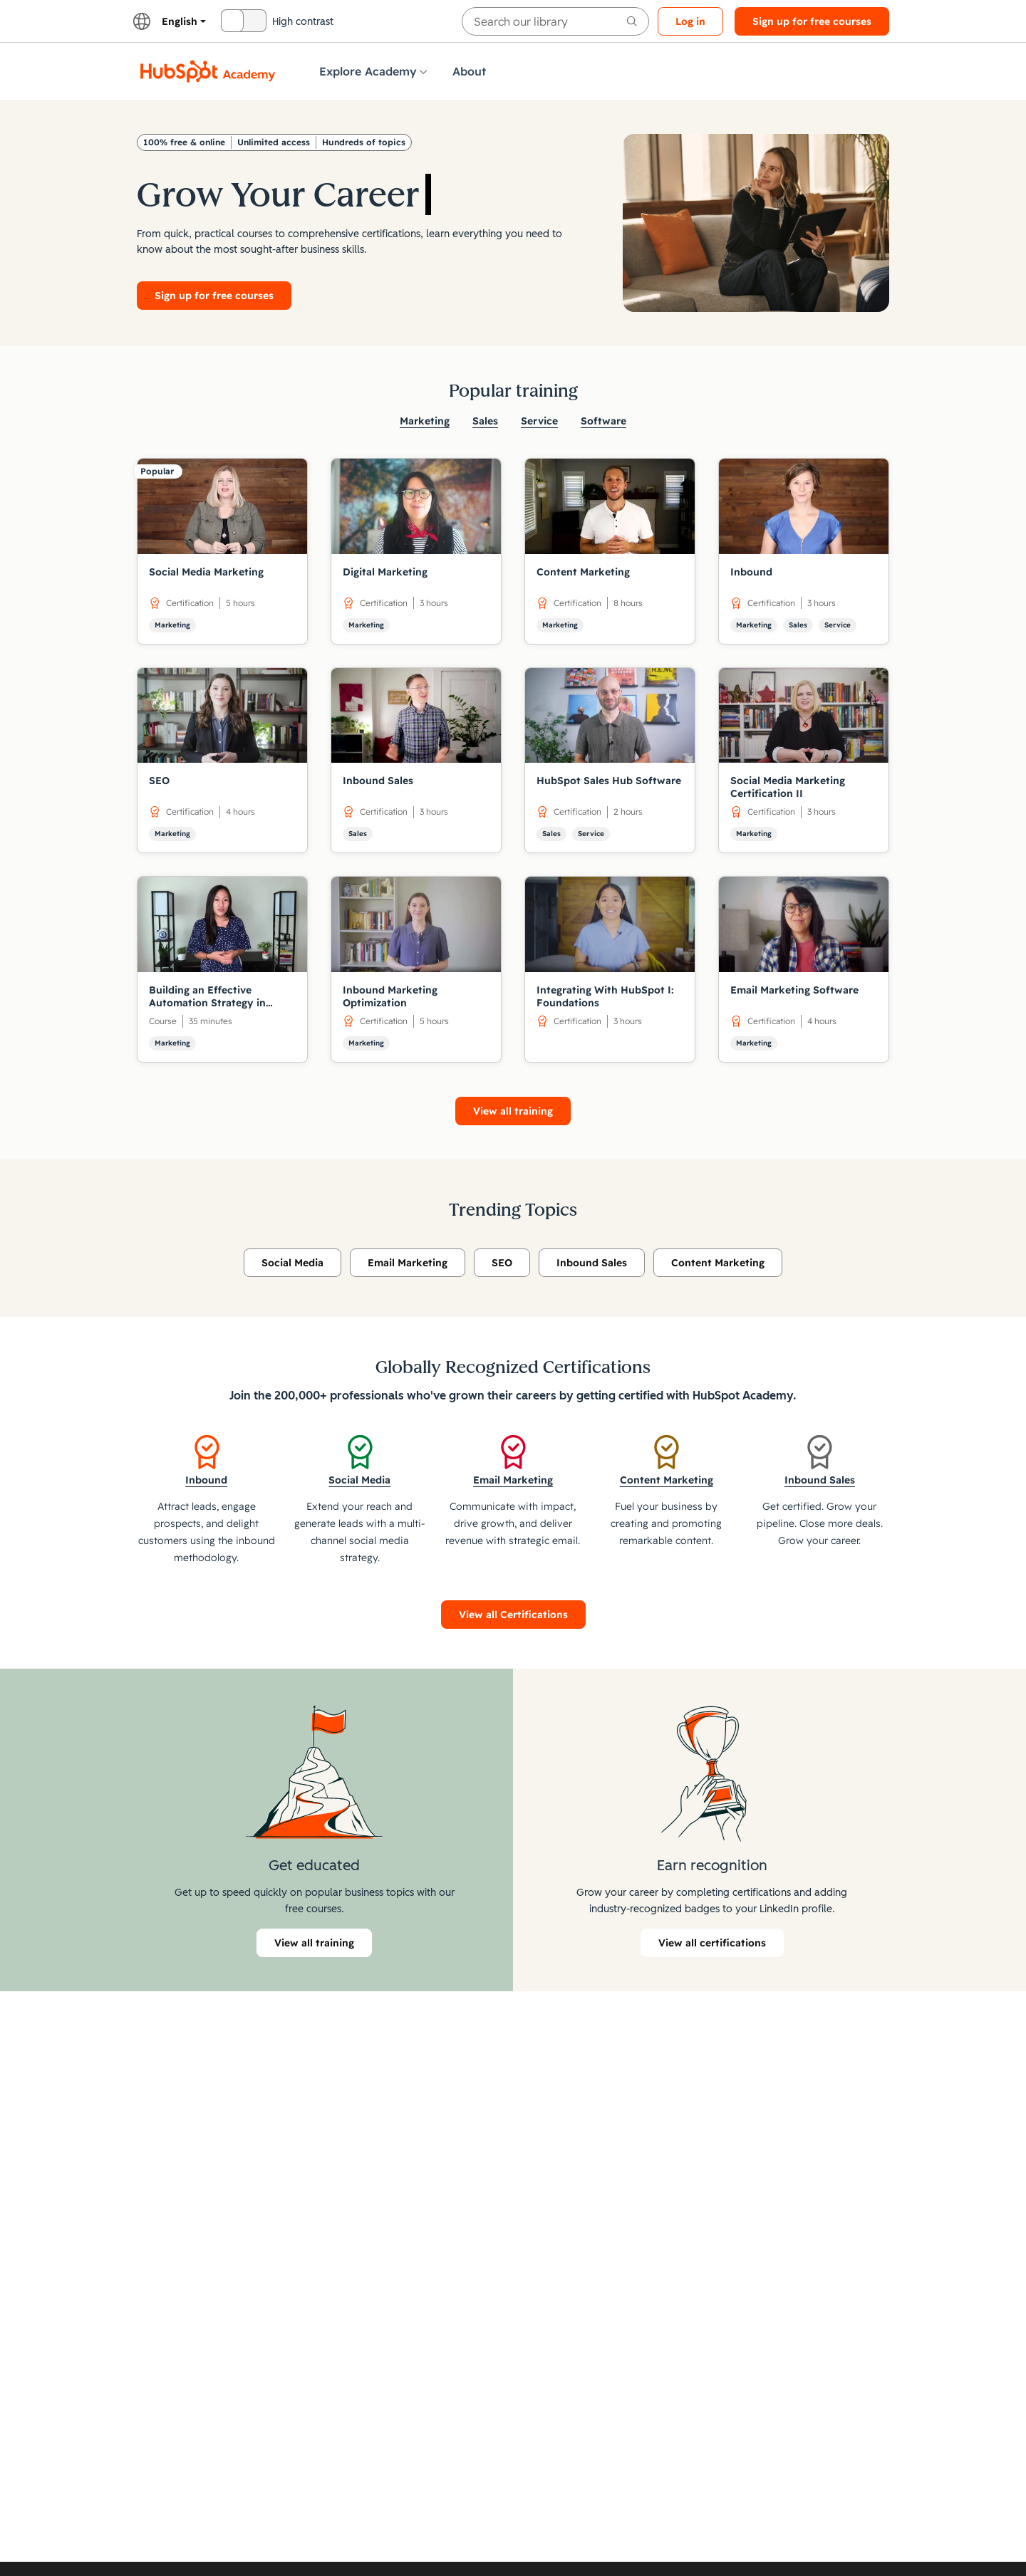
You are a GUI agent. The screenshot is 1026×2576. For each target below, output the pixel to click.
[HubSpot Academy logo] (208, 71)
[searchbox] (555, 21)
